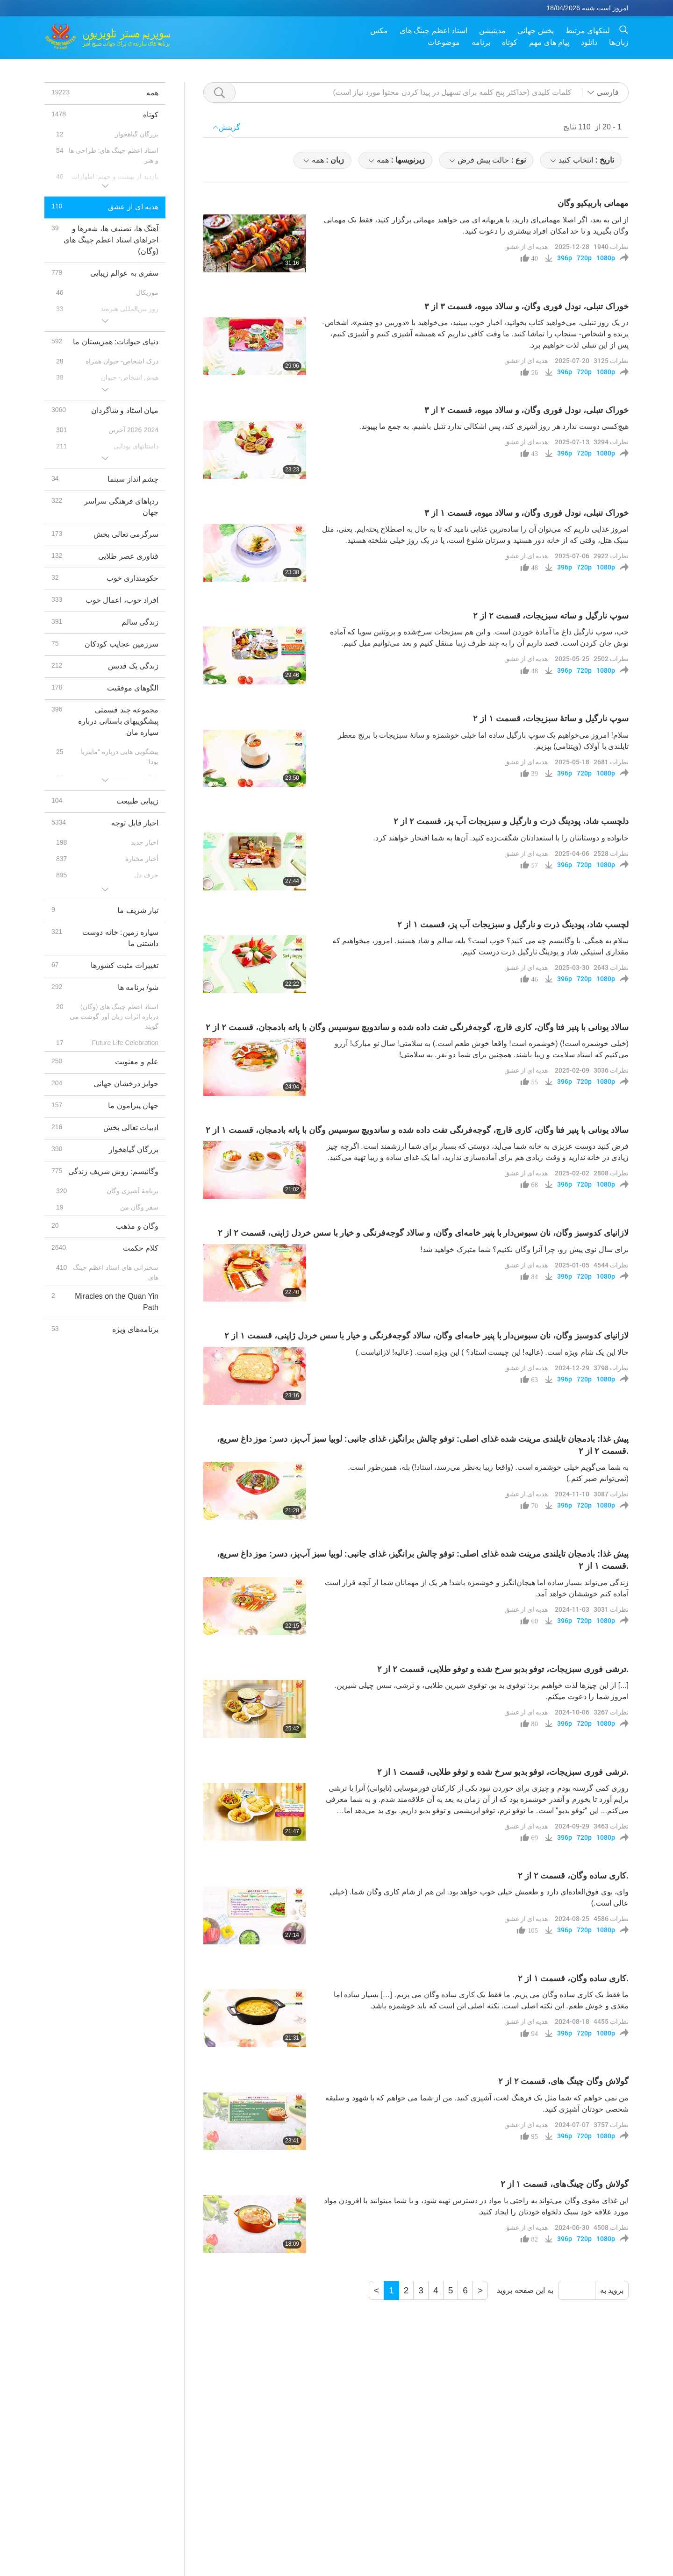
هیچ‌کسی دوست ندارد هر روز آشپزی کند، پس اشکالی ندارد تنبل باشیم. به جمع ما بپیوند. (494, 426)
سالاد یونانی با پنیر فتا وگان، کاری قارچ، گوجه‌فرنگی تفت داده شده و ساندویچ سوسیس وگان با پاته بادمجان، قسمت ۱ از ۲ (417, 1130)
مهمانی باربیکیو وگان (593, 203)
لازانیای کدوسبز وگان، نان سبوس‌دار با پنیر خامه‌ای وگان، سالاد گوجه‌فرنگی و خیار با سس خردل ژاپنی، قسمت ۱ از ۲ (426, 1335)
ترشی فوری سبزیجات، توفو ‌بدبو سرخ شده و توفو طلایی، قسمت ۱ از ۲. (503, 1772)
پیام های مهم (549, 42)
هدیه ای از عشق (526, 246)
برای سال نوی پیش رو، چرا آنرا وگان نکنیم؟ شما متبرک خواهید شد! (524, 1249)
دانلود (589, 42)
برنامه (481, 42)
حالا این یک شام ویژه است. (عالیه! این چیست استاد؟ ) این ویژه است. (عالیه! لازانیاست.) (492, 1352)
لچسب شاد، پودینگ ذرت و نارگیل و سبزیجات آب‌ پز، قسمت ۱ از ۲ (513, 924)
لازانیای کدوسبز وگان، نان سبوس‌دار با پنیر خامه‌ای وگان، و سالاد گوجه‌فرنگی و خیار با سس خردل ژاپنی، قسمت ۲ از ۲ (423, 1233)
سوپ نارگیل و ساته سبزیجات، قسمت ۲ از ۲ (551, 615)
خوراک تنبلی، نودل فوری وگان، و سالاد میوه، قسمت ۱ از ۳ (526, 513)
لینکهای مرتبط (588, 31)
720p (584, 258)
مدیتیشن (492, 31)
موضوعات (444, 42)
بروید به (611, 2290)
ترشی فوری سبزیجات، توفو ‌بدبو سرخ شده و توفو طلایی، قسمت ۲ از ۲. (503, 1669)
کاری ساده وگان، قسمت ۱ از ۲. (573, 1978)
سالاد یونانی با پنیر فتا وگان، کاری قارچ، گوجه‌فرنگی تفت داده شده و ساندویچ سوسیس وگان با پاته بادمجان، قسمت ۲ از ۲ (417, 1027)
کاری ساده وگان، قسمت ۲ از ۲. (573, 1875)
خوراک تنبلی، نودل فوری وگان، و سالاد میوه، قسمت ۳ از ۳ (526, 306)
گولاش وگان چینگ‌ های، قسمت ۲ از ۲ (563, 2081)
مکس (379, 31)
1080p (605, 258)
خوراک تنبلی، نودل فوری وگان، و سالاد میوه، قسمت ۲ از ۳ (526, 410)
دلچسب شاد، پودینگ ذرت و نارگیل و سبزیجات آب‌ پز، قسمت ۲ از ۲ (511, 821)
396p (564, 258)
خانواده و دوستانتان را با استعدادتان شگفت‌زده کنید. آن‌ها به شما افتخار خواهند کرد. (501, 838)
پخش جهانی (535, 31)
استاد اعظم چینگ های (433, 31)
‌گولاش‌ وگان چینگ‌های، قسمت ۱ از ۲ (565, 2184)
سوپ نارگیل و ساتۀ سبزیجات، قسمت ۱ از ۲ (551, 718)
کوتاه (509, 42)
